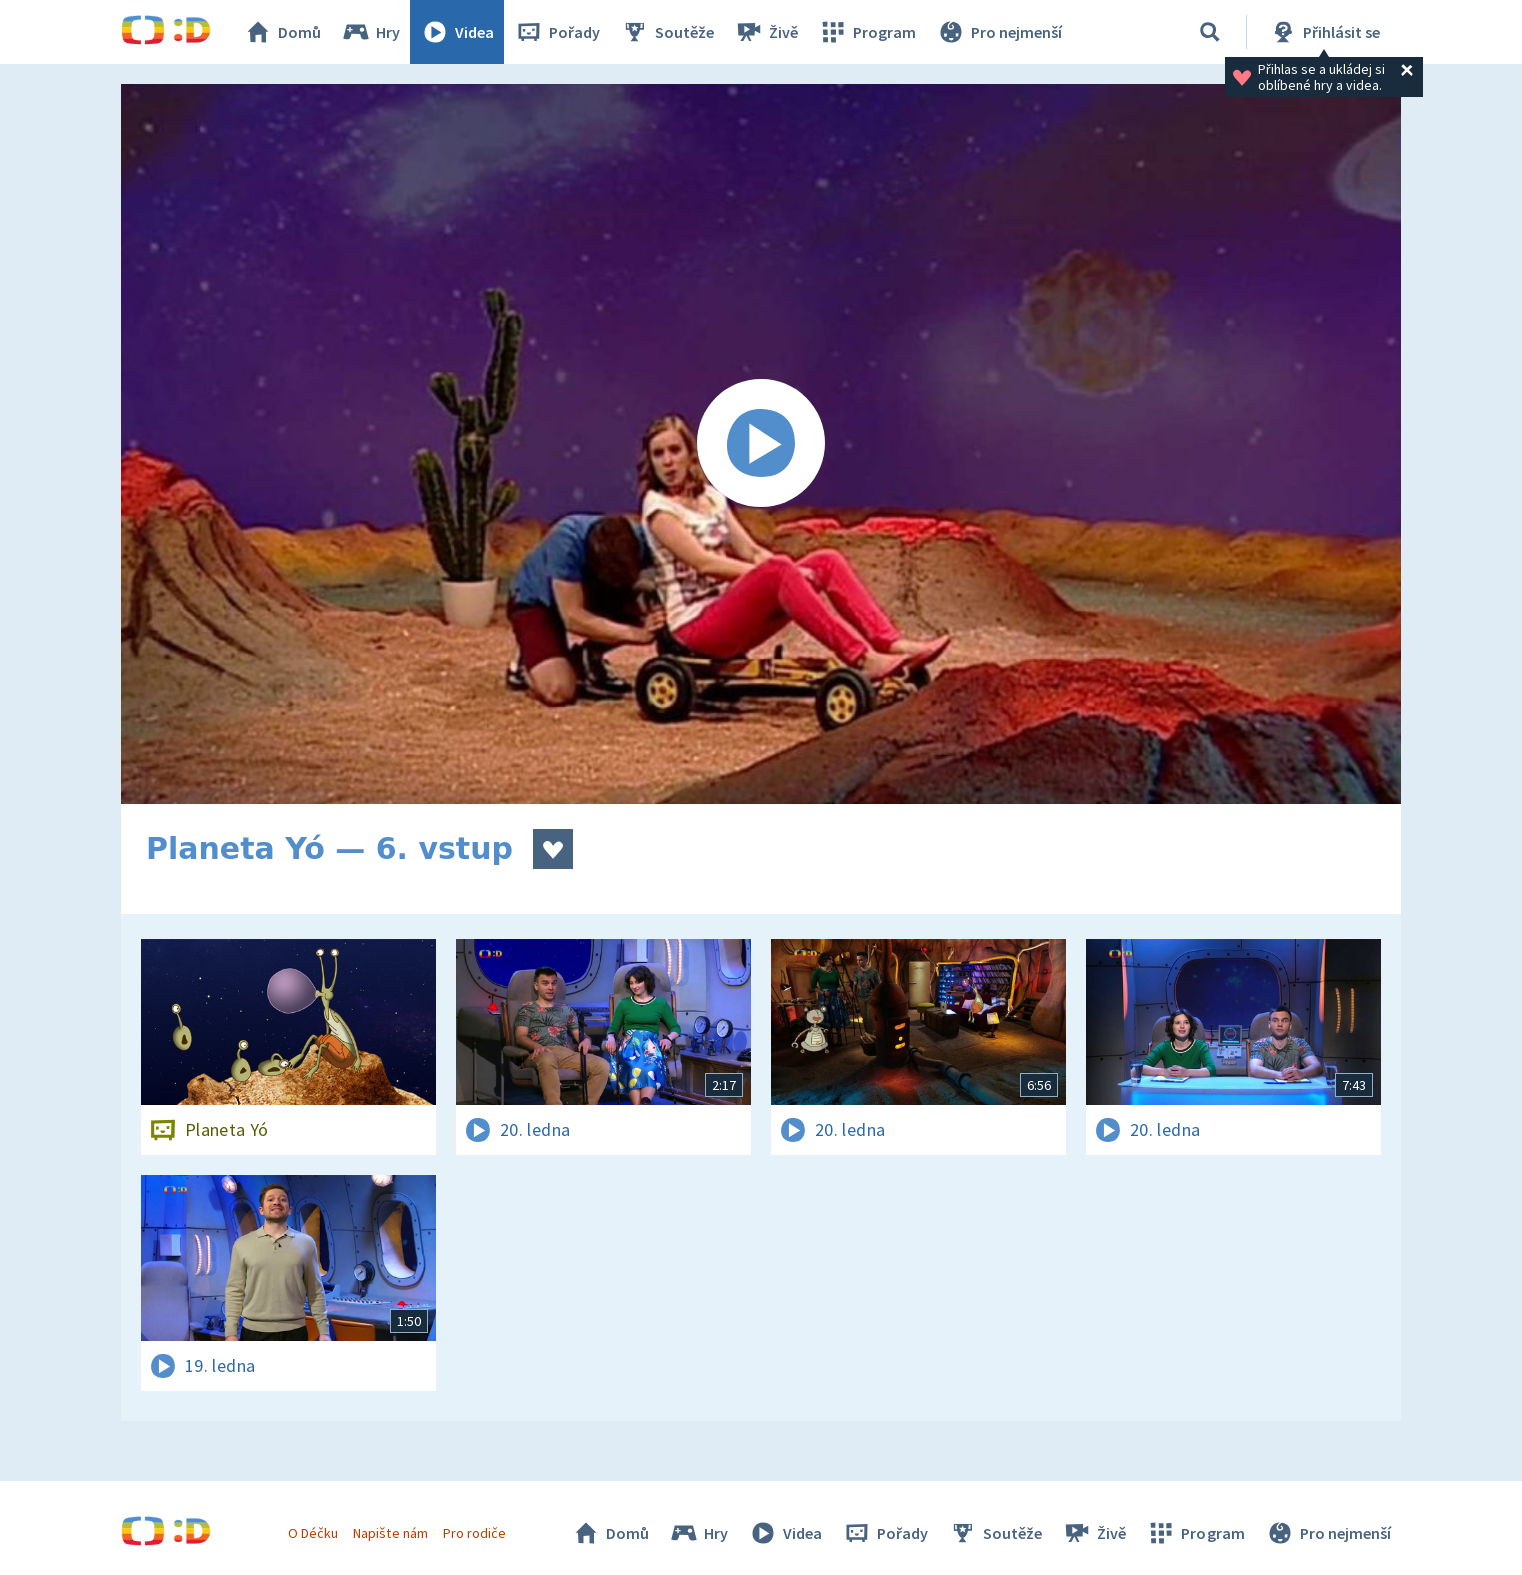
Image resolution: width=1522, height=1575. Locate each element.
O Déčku (313, 1533)
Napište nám (390, 1533)
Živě (766, 32)
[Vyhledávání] (1210, 32)
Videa (457, 32)
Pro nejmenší (999, 32)
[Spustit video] (761, 444)
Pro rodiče (474, 1533)
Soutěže (667, 32)
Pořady (557, 32)
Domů (282, 32)
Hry (370, 32)
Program (867, 32)
